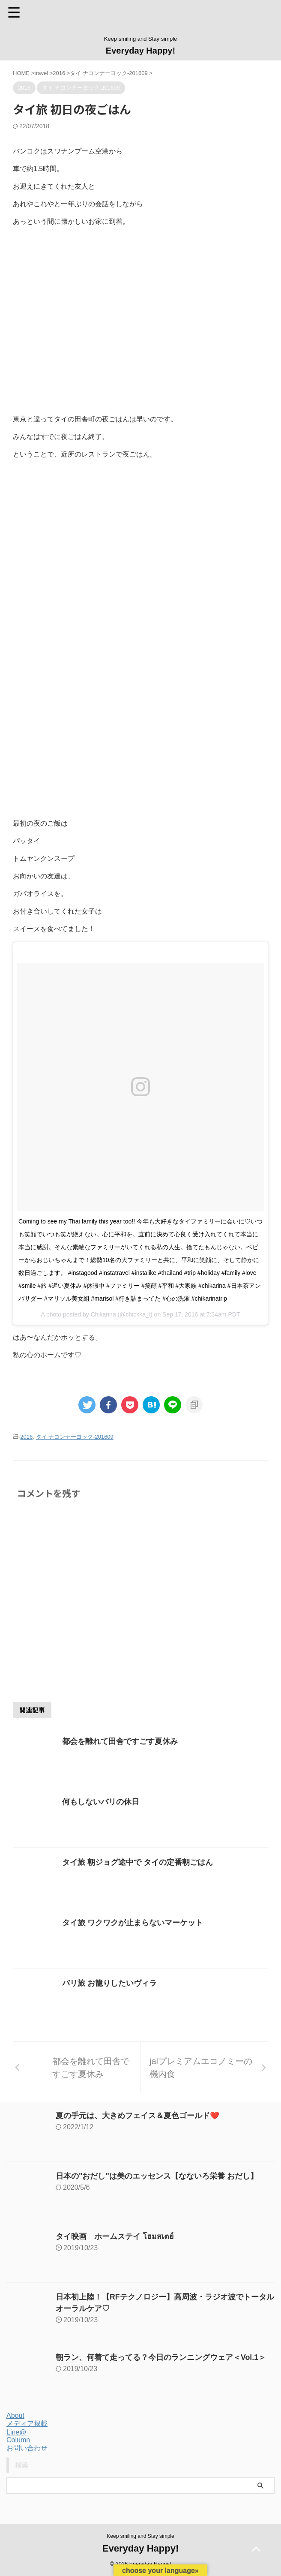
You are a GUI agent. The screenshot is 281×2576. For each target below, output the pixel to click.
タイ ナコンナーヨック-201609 (75, 1437)
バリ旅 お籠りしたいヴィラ (109, 1983)
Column (18, 2440)
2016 (26, 1437)
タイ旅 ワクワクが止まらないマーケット (132, 1922)
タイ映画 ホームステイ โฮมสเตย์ (115, 2236)
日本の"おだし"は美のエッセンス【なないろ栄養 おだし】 (157, 2176)
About (15, 2415)
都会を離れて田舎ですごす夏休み (120, 1741)
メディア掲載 (27, 2423)
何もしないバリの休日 (100, 1801)
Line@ (16, 2432)
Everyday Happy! (140, 50)
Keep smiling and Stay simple (140, 2536)
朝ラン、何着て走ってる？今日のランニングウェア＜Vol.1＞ (161, 2357)
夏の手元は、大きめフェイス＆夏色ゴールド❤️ (137, 2115)
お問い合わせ (27, 2448)
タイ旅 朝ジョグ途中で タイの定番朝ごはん (137, 1862)
